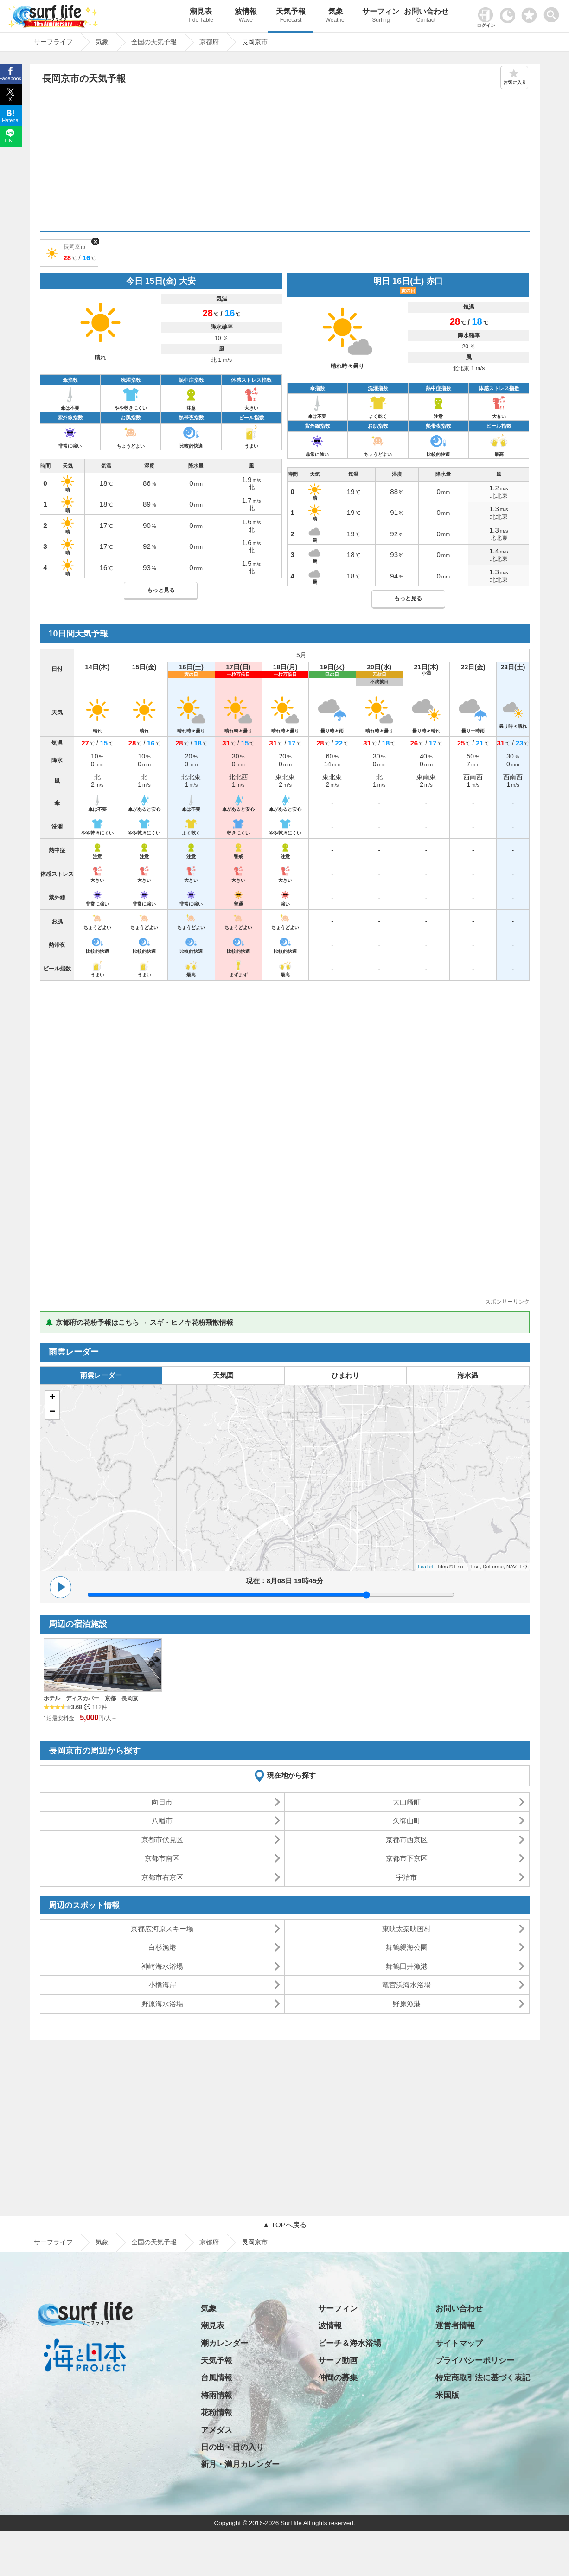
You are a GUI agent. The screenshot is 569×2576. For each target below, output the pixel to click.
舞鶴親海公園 (407, 1947)
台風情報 (216, 2377)
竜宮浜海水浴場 (406, 1985)
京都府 (209, 2242)
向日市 (162, 1802)
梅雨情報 (216, 2395)
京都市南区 (162, 1858)
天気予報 (290, 16)
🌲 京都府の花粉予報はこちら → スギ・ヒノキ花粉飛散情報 (139, 1322)
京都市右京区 (162, 1877)
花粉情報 (216, 2412)
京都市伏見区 (162, 1840)
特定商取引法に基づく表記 (482, 2377)
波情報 (245, 16)
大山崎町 (407, 1802)
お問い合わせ (425, 16)
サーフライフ (53, 2242)
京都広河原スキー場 (162, 1929)
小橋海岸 (162, 1985)
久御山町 (407, 1820)
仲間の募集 (338, 2377)
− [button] (52, 1412)
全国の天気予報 (154, 2242)
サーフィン (380, 16)
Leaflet (425, 1566)
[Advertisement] (285, 161)
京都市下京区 (407, 1858)
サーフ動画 (338, 2360)
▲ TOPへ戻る (284, 2225)
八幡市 (162, 1820)
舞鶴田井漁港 (407, 1966)
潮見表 (200, 16)
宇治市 (406, 1877)
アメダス (216, 2430)
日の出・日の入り (232, 2447)
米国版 (447, 2395)
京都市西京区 (407, 1840)
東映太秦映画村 (406, 1929)
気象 (335, 16)
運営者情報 (455, 2325)
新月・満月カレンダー (240, 2464)
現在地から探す (291, 1775)
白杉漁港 (162, 1947)
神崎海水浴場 (162, 1966)
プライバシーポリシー (474, 2360)
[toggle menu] (553, 12)
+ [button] (52, 1398)
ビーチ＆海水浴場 (349, 2343)
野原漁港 (407, 2004)
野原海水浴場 (162, 2004)
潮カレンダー (224, 2343)
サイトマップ (459, 2343)
